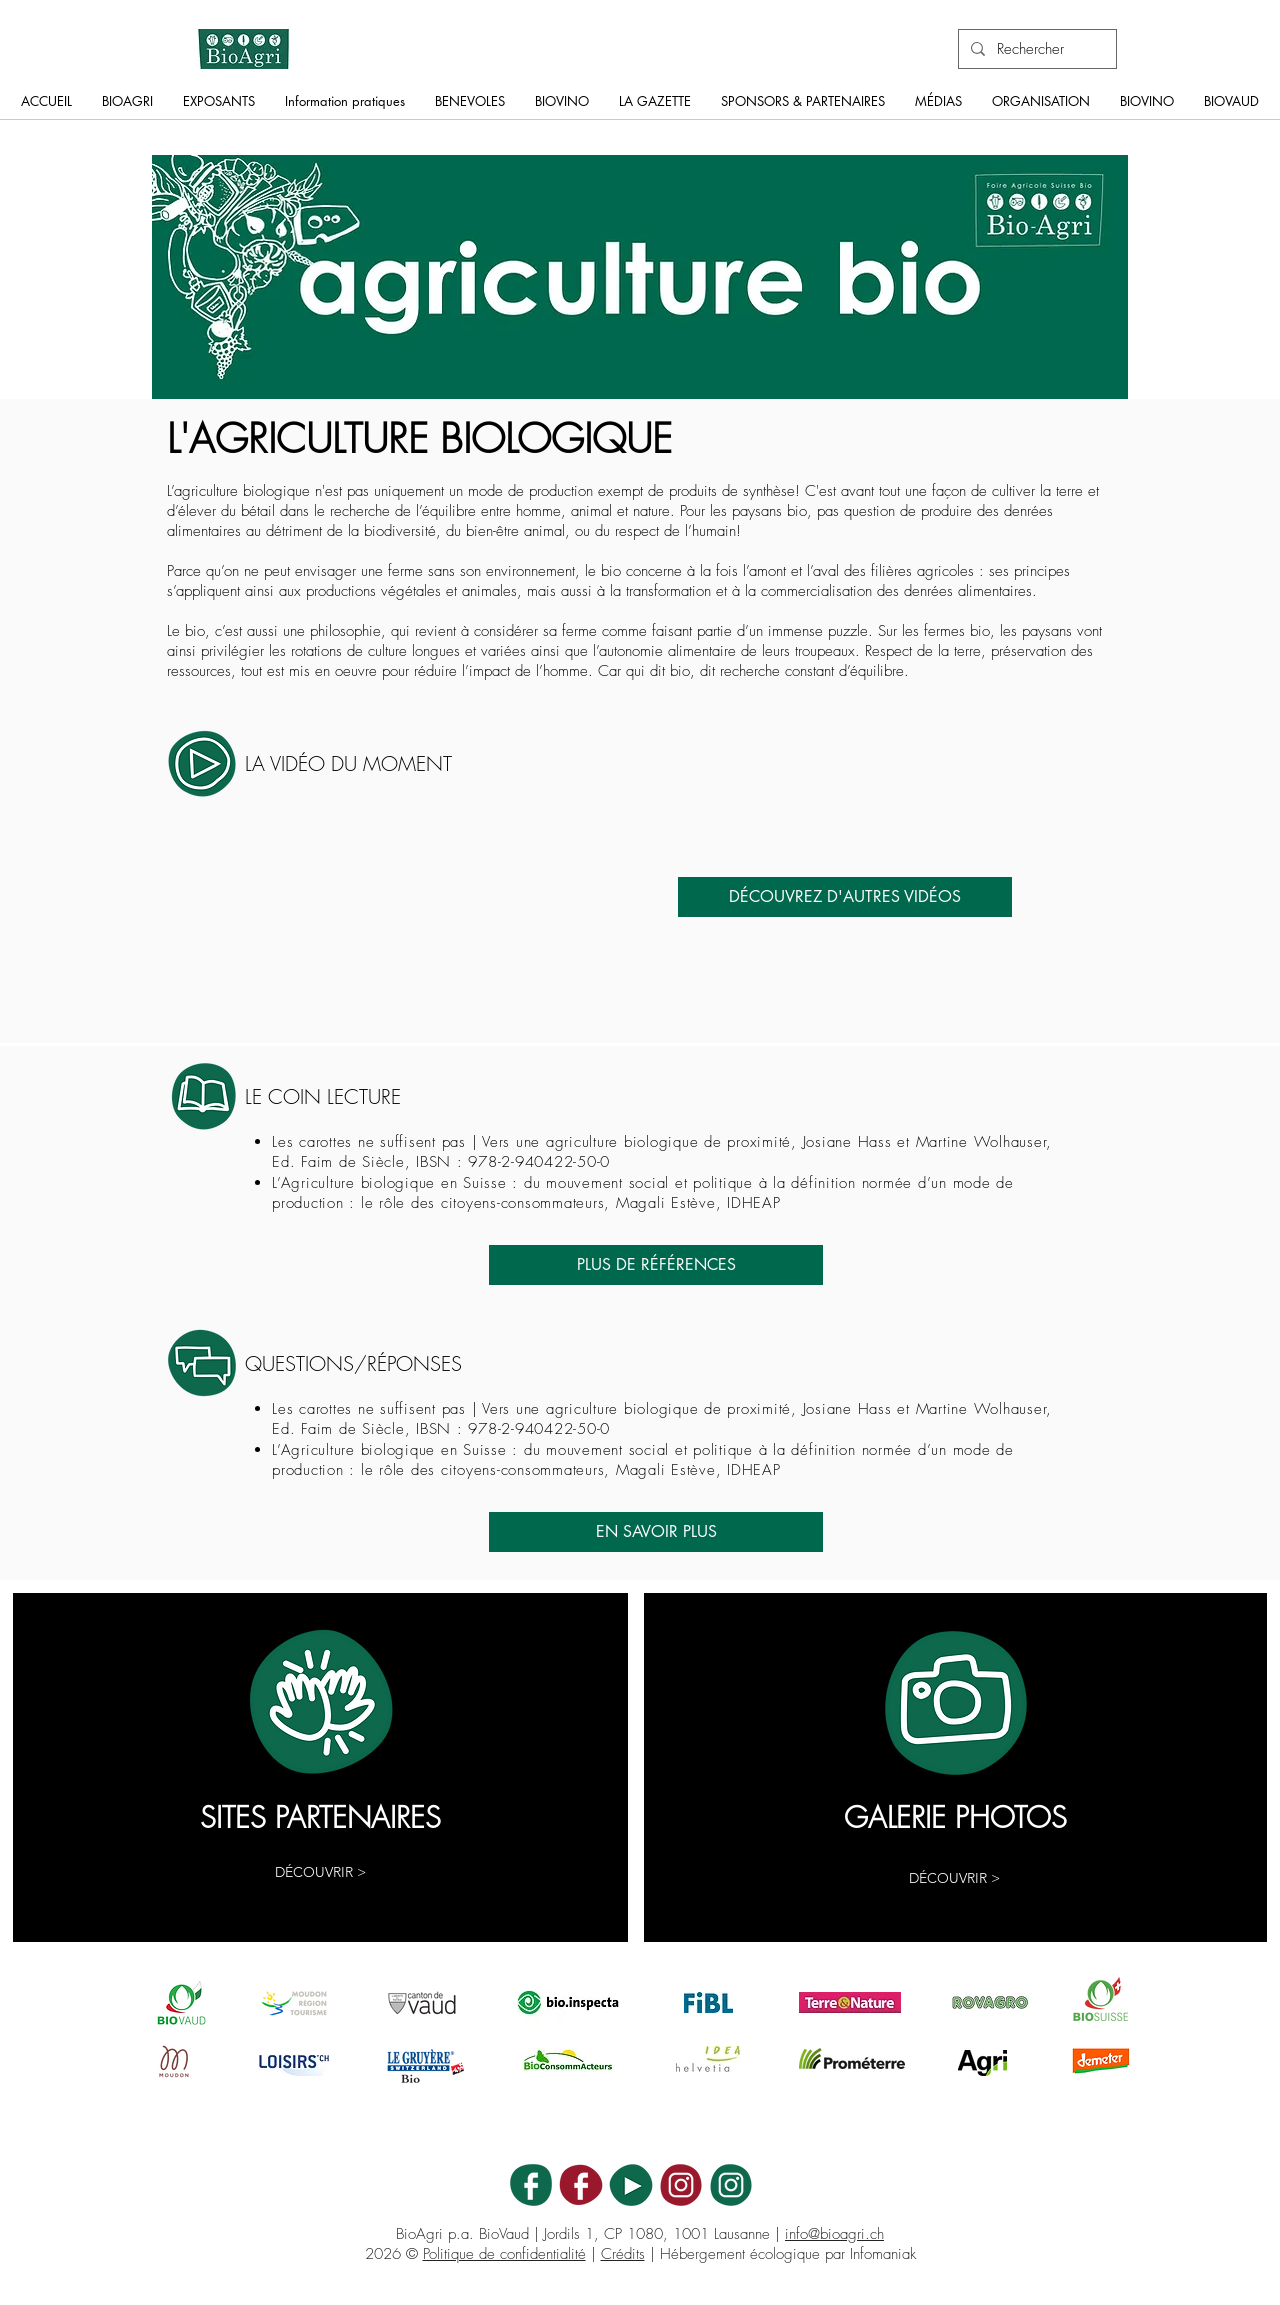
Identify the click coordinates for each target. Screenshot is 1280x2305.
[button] (127, 107)
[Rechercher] (1035, 49)
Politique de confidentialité (504, 2254)
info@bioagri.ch (834, 2234)
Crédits (623, 2254)
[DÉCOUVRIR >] (320, 1872)
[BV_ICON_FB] (581, 2185)
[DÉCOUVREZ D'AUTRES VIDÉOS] (845, 897)
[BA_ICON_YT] (631, 2185)
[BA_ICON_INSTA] (731, 2185)
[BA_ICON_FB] (531, 2185)
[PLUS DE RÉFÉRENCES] (656, 1265)
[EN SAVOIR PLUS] (656, 1532)
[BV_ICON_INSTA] (681, 2185)
